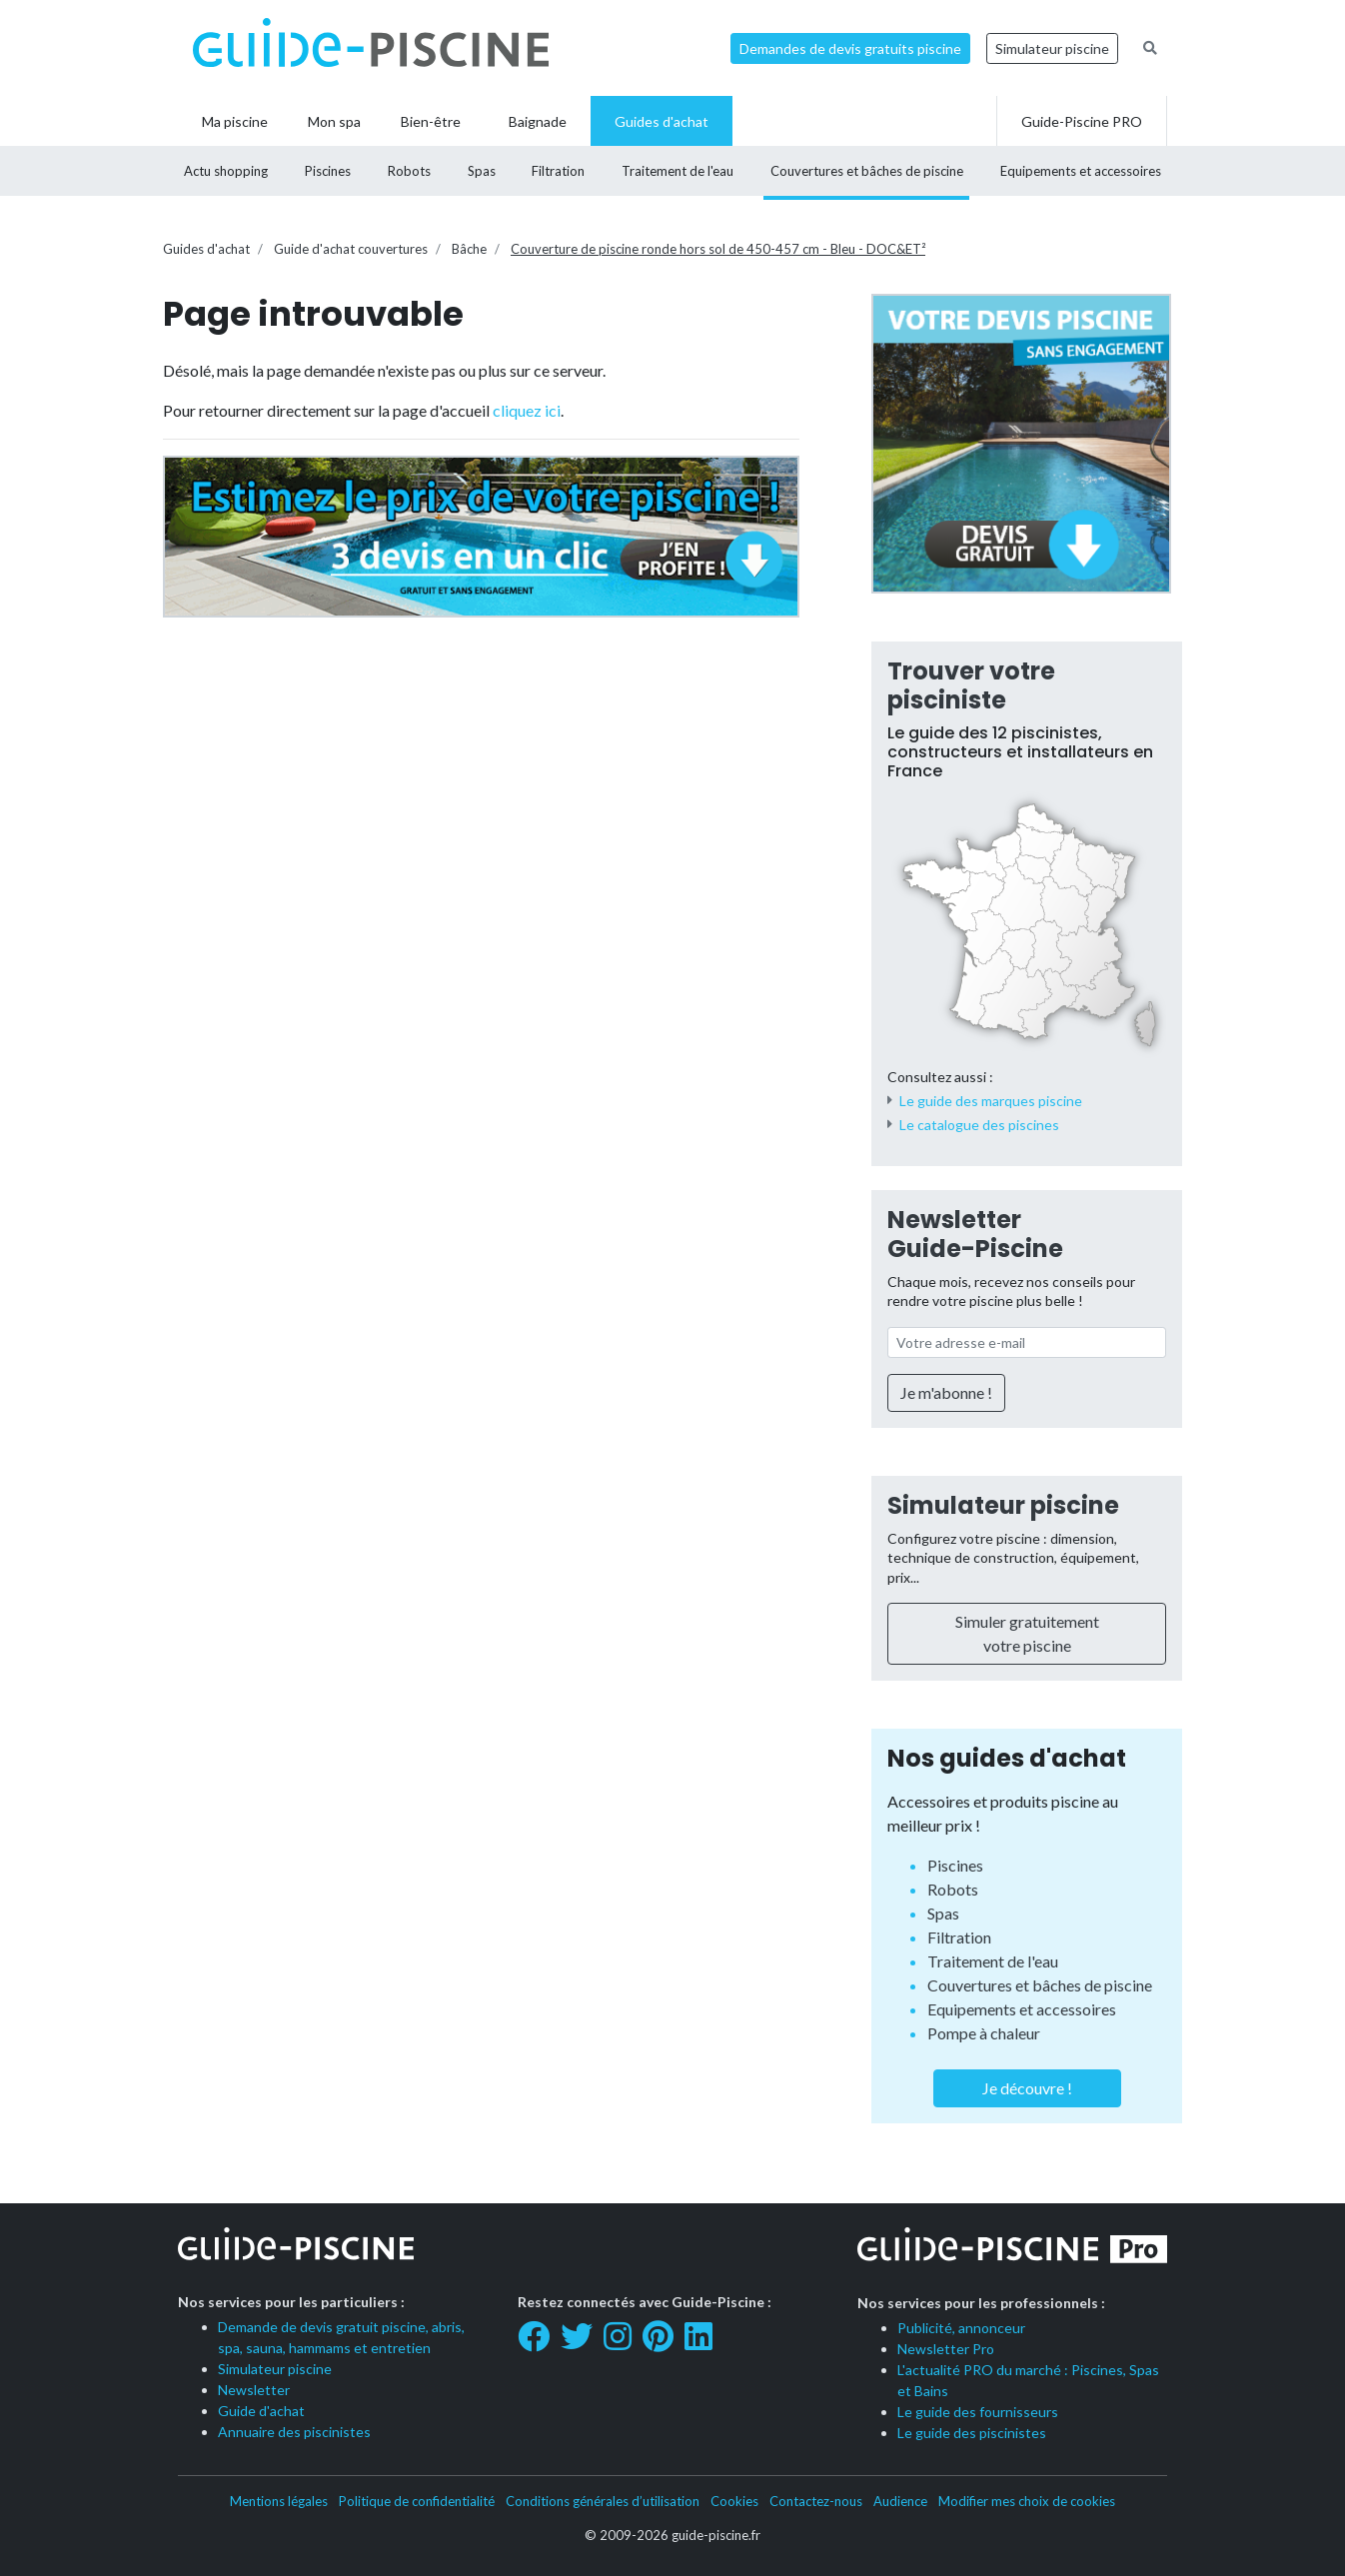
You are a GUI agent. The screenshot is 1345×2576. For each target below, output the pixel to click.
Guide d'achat (261, 2410)
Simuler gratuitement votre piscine (1027, 1633)
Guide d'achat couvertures (351, 249)
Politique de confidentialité (417, 2501)
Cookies (734, 2501)
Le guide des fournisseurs (977, 2411)
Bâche (469, 249)
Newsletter (254, 2389)
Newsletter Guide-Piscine (975, 1234)
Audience (900, 2501)
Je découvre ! (1027, 2087)
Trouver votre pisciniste (971, 685)
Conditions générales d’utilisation (602, 2501)
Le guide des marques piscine (990, 1100)
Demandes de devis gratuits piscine (850, 48)
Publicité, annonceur (961, 2327)
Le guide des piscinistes (971, 2432)
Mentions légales (279, 2501)
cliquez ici (527, 410)
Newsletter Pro (945, 2348)
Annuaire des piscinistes (294, 2431)
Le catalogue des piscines (979, 1124)
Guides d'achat (206, 249)
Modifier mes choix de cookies (1026, 2501)
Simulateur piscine (1052, 48)
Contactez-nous (815, 2501)
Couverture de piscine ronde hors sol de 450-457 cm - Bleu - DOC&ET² (718, 249)
